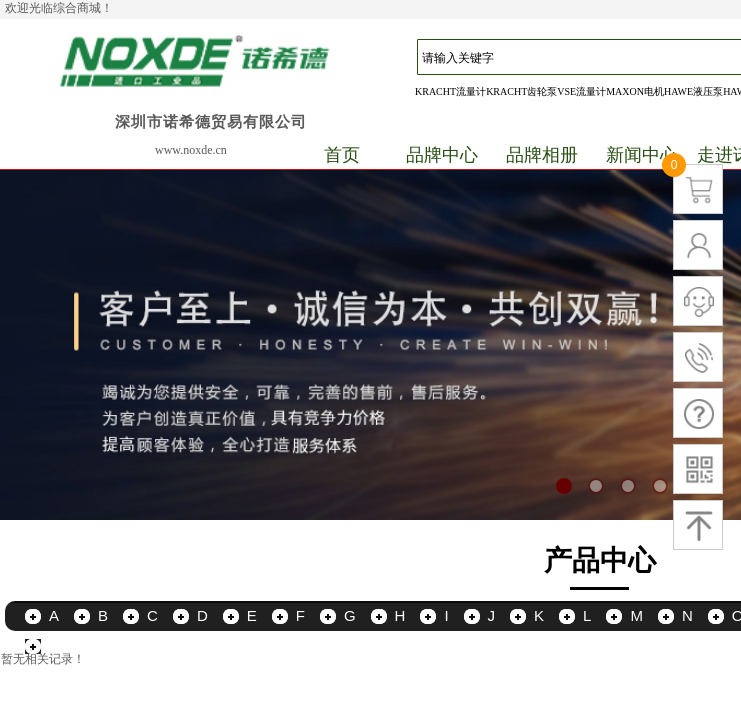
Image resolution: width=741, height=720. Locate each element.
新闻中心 (642, 155)
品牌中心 (442, 155)
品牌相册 (542, 155)
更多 (64, 645)
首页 (342, 155)
